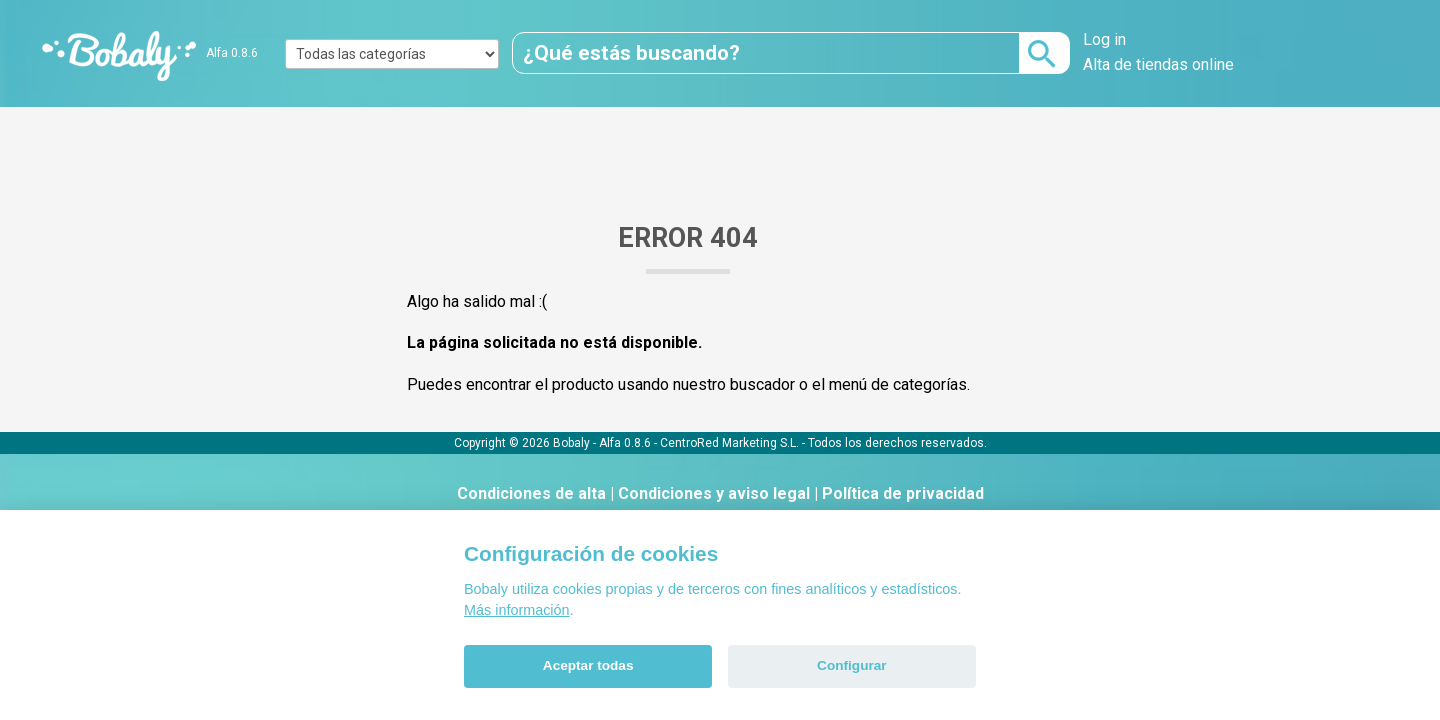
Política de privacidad (903, 493)
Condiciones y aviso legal (714, 493)
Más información (517, 610)
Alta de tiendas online (1158, 64)
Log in (1104, 39)
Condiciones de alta (531, 493)
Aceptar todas (588, 665)
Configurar (851, 665)
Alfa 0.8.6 (232, 53)
